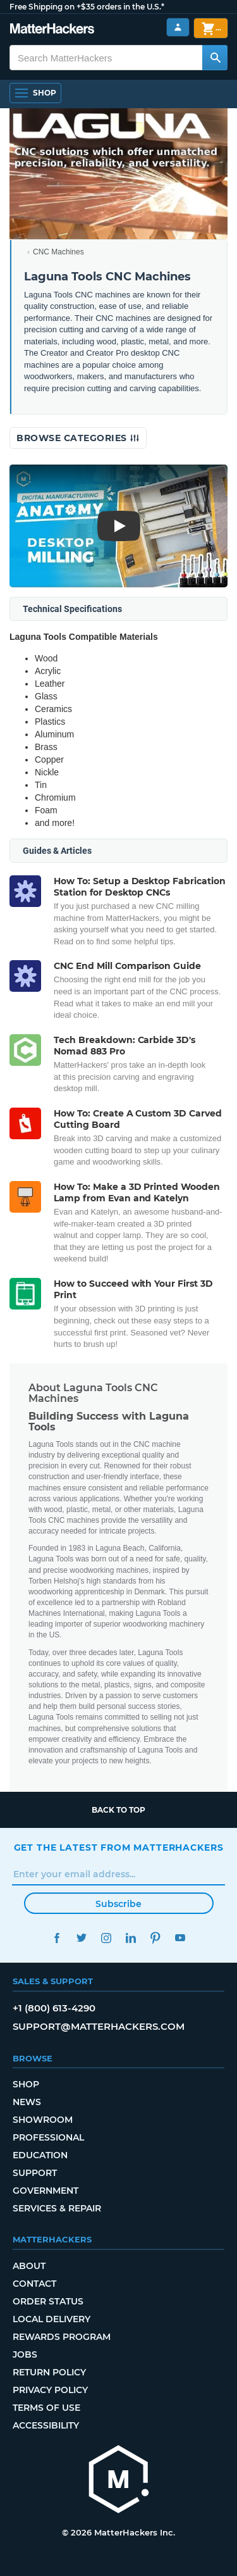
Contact (34, 2283)
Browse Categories (78, 438)
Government (45, 2190)
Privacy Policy (50, 2390)
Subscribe (118, 1904)
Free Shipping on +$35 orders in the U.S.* (86, 6)
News (27, 2102)
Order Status (48, 2301)
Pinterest (156, 1938)
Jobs (25, 2354)
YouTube (180, 1938)
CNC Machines (58, 251)
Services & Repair (57, 2208)
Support (35, 2173)
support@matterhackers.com (99, 2026)
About (29, 2266)
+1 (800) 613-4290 (54, 2008)
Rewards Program (62, 2336)
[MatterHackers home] (52, 30)
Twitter (82, 1938)
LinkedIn (131, 1938)
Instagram (106, 1938)
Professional (48, 2137)
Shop (26, 2084)
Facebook (57, 1938)
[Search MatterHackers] (215, 57)
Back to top (118, 1810)
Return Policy (49, 2372)
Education (40, 2155)
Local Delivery (51, 2319)
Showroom (43, 2119)
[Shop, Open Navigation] (35, 93)
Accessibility (46, 2425)
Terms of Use (46, 2407)
